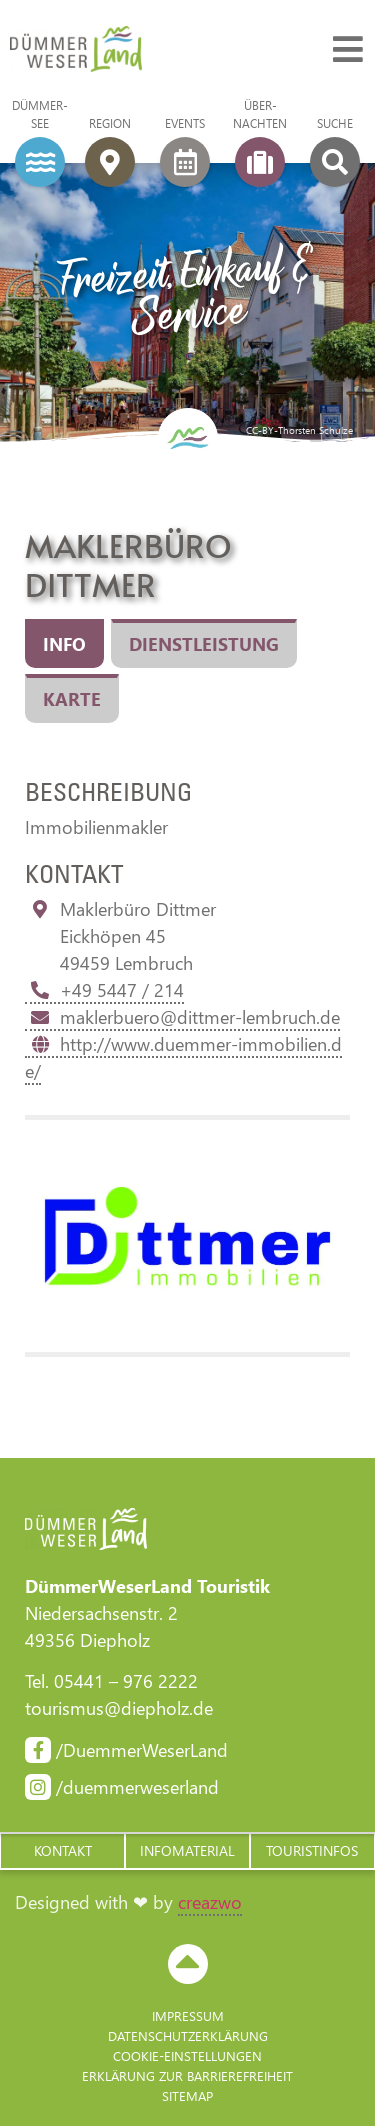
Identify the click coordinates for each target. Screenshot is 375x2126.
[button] (62, 1851)
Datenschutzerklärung (188, 2035)
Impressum (188, 2015)
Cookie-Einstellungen (187, 2055)
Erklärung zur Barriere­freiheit (187, 2075)
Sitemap (187, 2095)
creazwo (210, 1902)
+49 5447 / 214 (104, 990)
